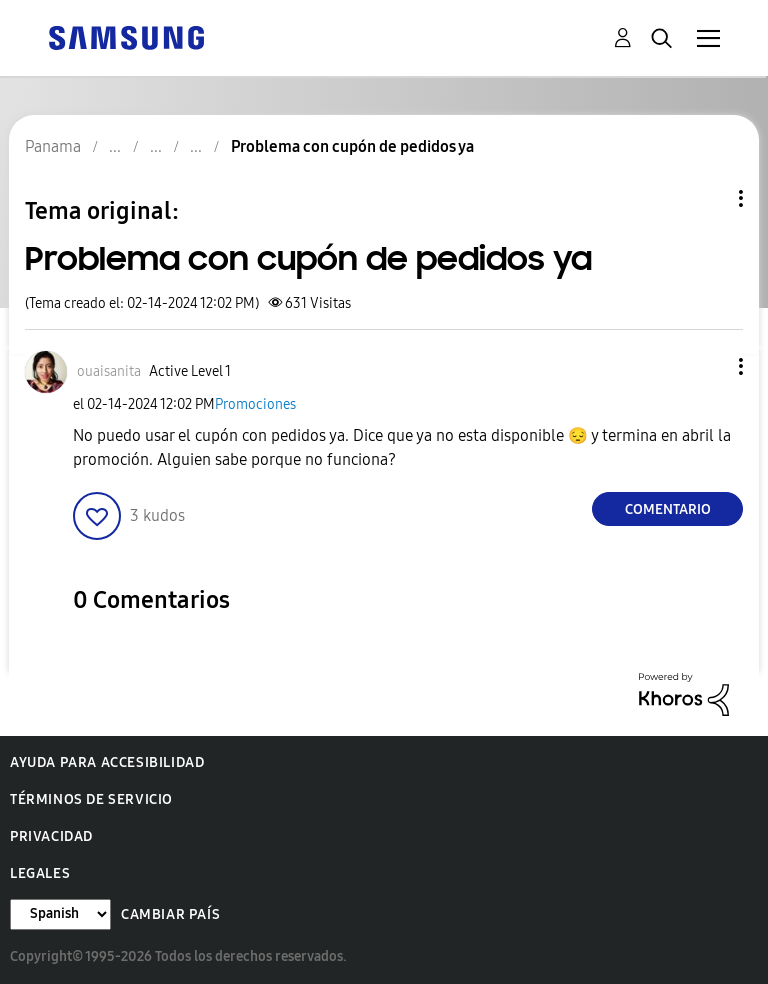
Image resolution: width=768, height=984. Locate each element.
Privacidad (51, 836)
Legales (40, 873)
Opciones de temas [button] (707, 198)
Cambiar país (170, 914)
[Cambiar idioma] (60, 914)
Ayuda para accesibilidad (107, 762)
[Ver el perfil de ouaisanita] (109, 371)
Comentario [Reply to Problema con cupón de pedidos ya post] (668, 509)
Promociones (255, 404)
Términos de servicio (91, 799)
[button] (708, 366)
